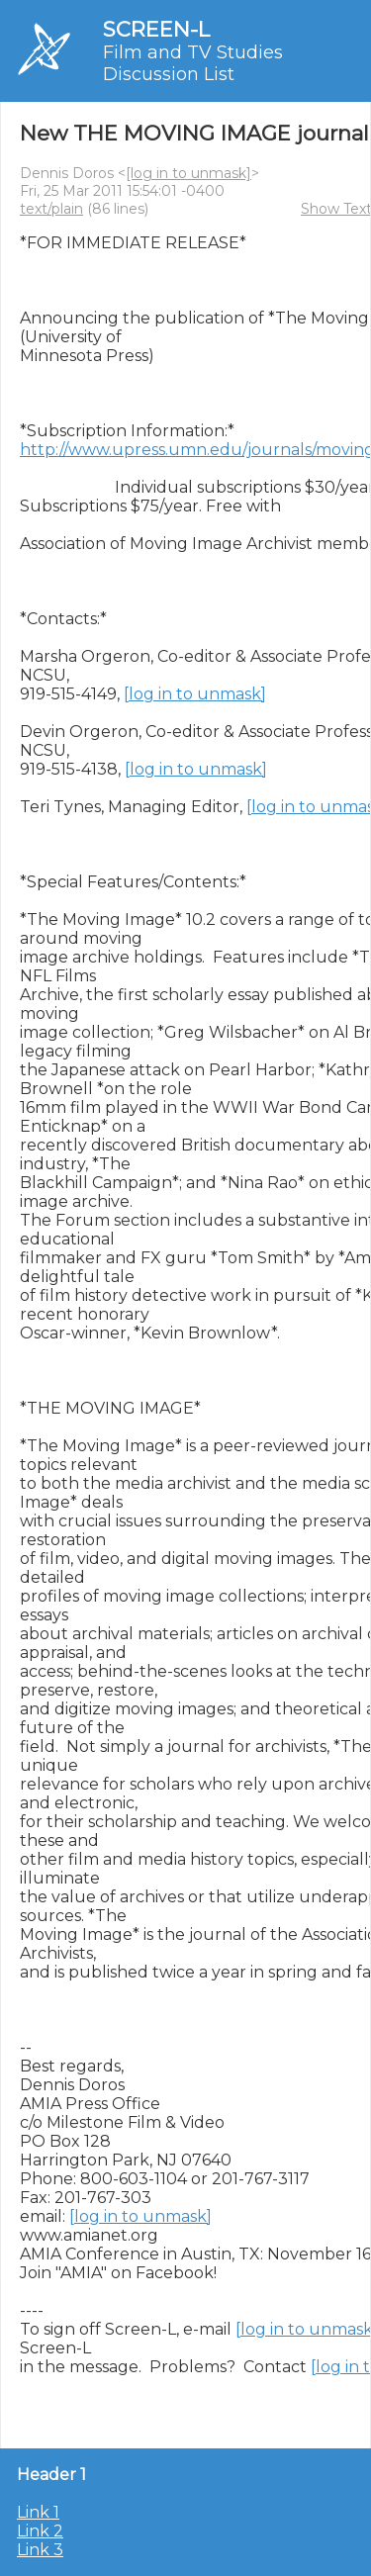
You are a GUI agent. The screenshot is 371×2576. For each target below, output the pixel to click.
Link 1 (38, 2512)
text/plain (51, 209)
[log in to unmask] (188, 173)
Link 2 (40, 2531)
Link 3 (40, 2549)
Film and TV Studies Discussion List (193, 63)
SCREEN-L (156, 29)
